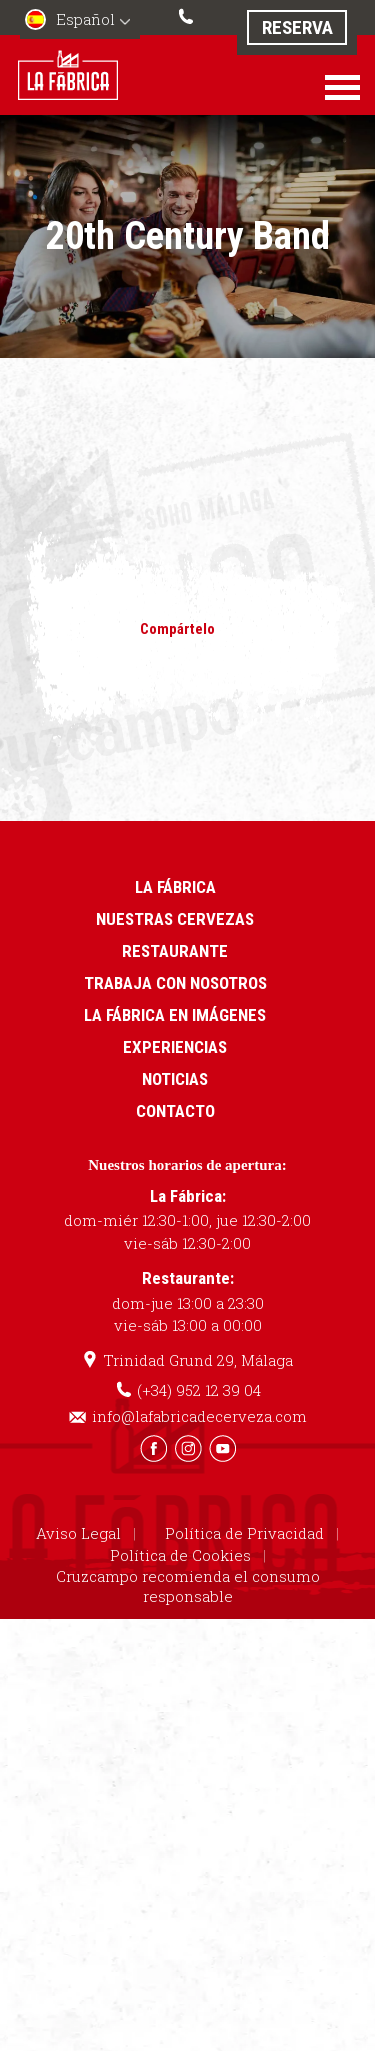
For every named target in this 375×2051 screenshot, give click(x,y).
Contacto (175, 1111)
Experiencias (175, 1047)
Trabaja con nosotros (175, 983)
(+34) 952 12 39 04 (188, 14)
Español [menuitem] (85, 19)
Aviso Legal (78, 1533)
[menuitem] (80, 21)
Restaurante (175, 951)
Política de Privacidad (244, 1533)
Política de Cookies (180, 1555)
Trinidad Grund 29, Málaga (198, 1360)
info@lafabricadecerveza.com (199, 1416)
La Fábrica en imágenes (175, 1015)
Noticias (175, 1079)
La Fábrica (175, 887)
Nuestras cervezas (175, 919)
